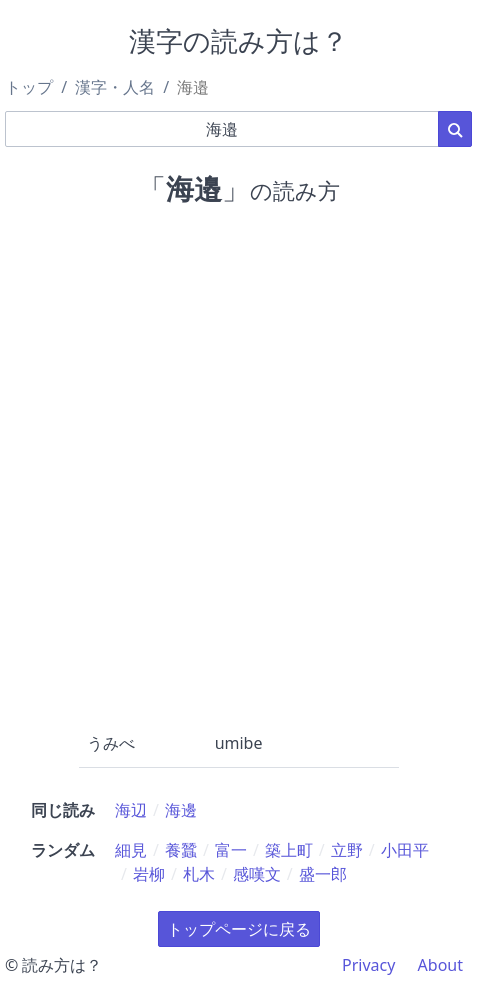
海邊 (181, 810)
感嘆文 (257, 874)
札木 (199, 874)
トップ (29, 87)
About (440, 965)
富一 (231, 850)
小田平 (405, 850)
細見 (131, 850)
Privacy (368, 965)
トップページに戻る (239, 929)
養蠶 (181, 850)
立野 (347, 850)
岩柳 (149, 874)
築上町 (289, 850)
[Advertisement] (238, 464)
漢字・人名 (115, 87)
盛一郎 (323, 874)
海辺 (131, 810)
